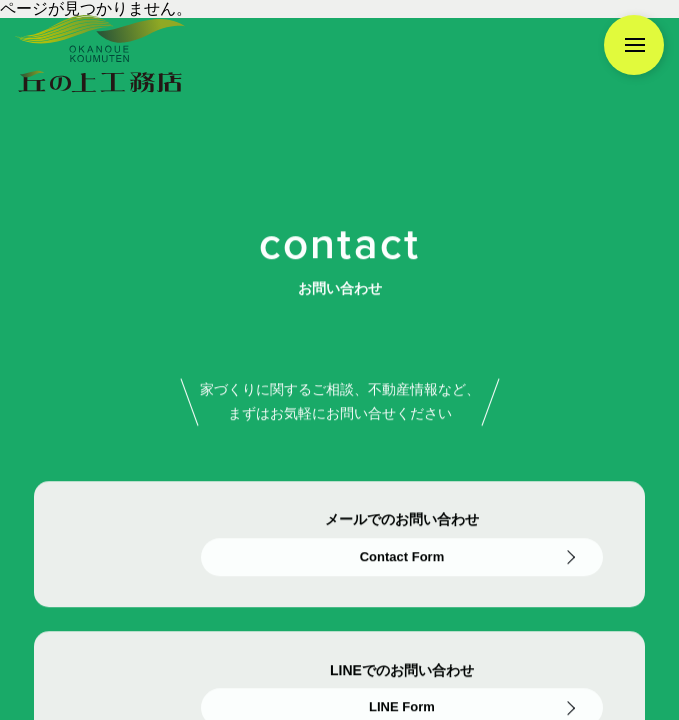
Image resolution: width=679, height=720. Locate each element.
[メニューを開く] (634, 45)
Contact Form (402, 557)
